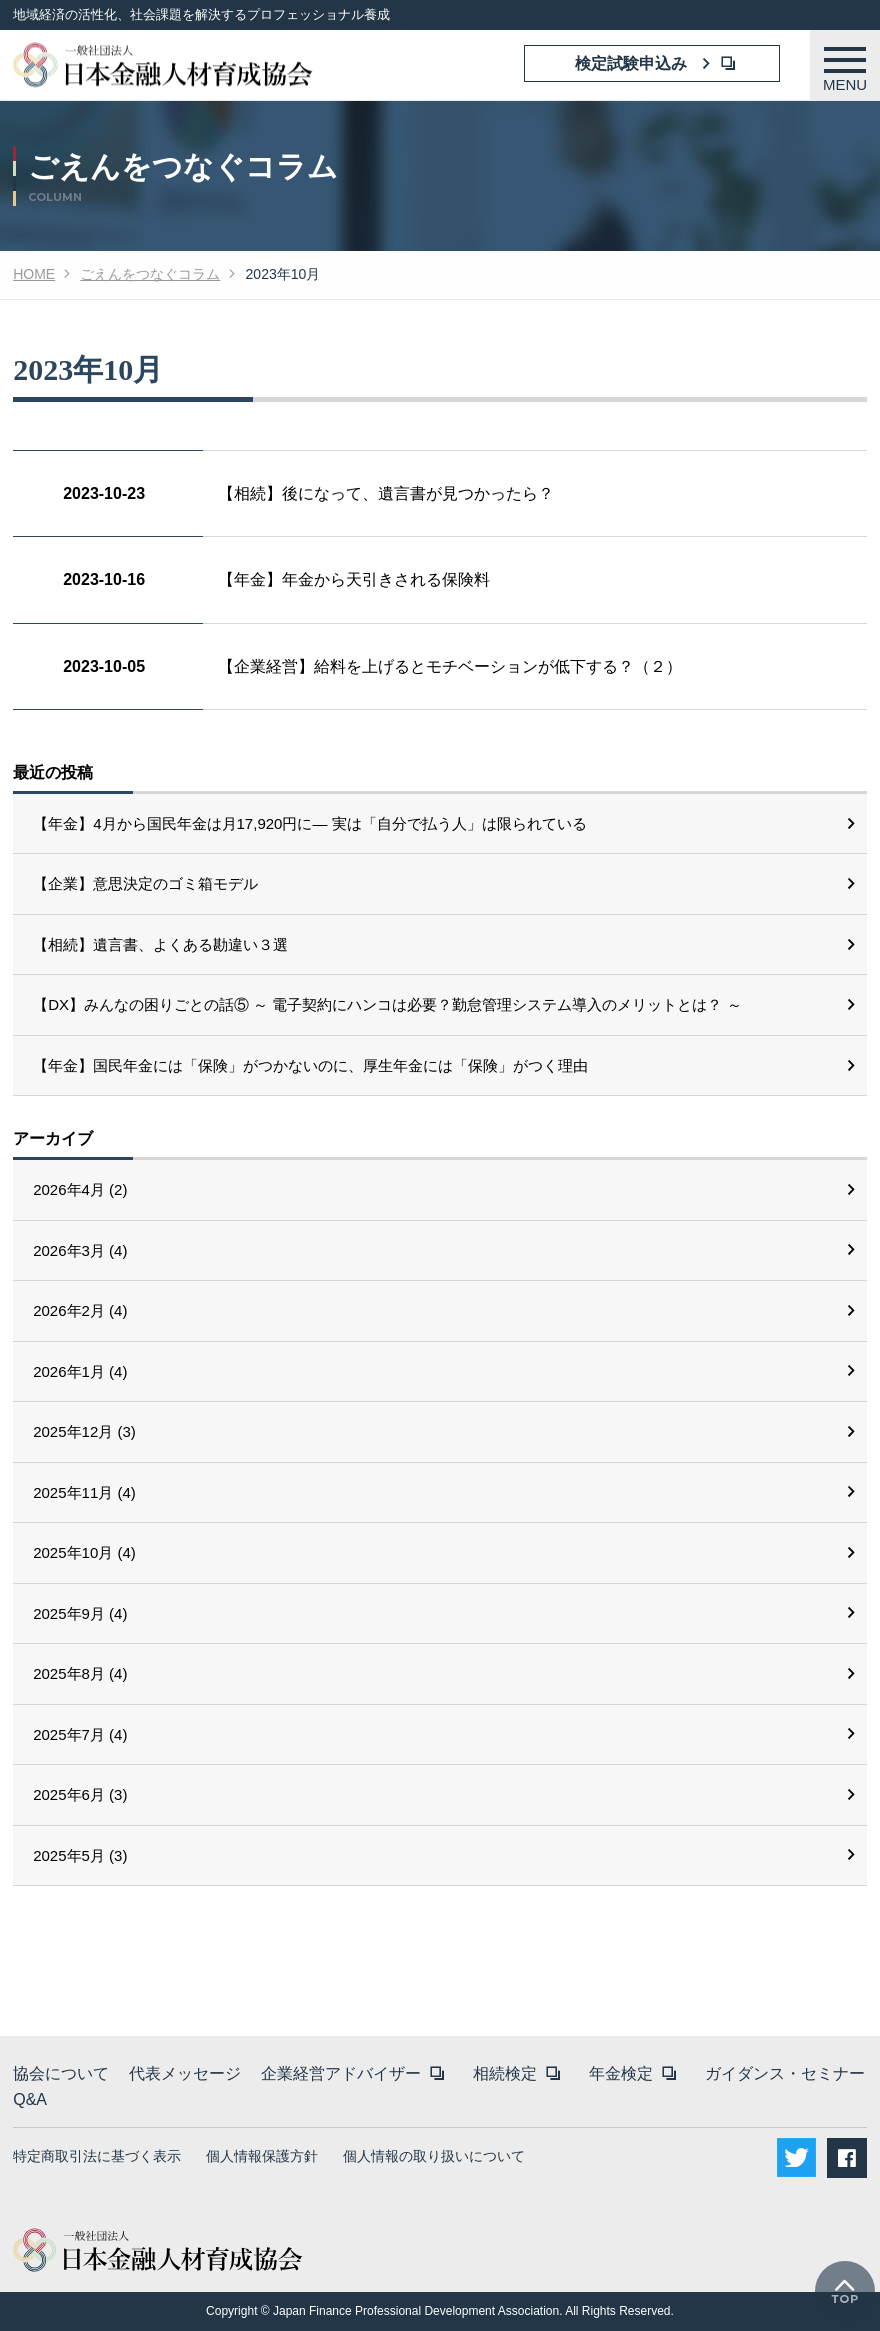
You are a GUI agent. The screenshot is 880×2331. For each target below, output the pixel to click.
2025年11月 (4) (84, 1492)
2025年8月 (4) (80, 1673)
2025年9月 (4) (80, 1613)
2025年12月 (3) (84, 1431)
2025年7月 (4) (80, 1734)
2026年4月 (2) (80, 1189)
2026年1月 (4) (80, 1371)
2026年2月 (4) (80, 1310)
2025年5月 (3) (80, 1855)
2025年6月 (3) (80, 1794)
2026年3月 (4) (80, 1250)
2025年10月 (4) (84, 1552)
